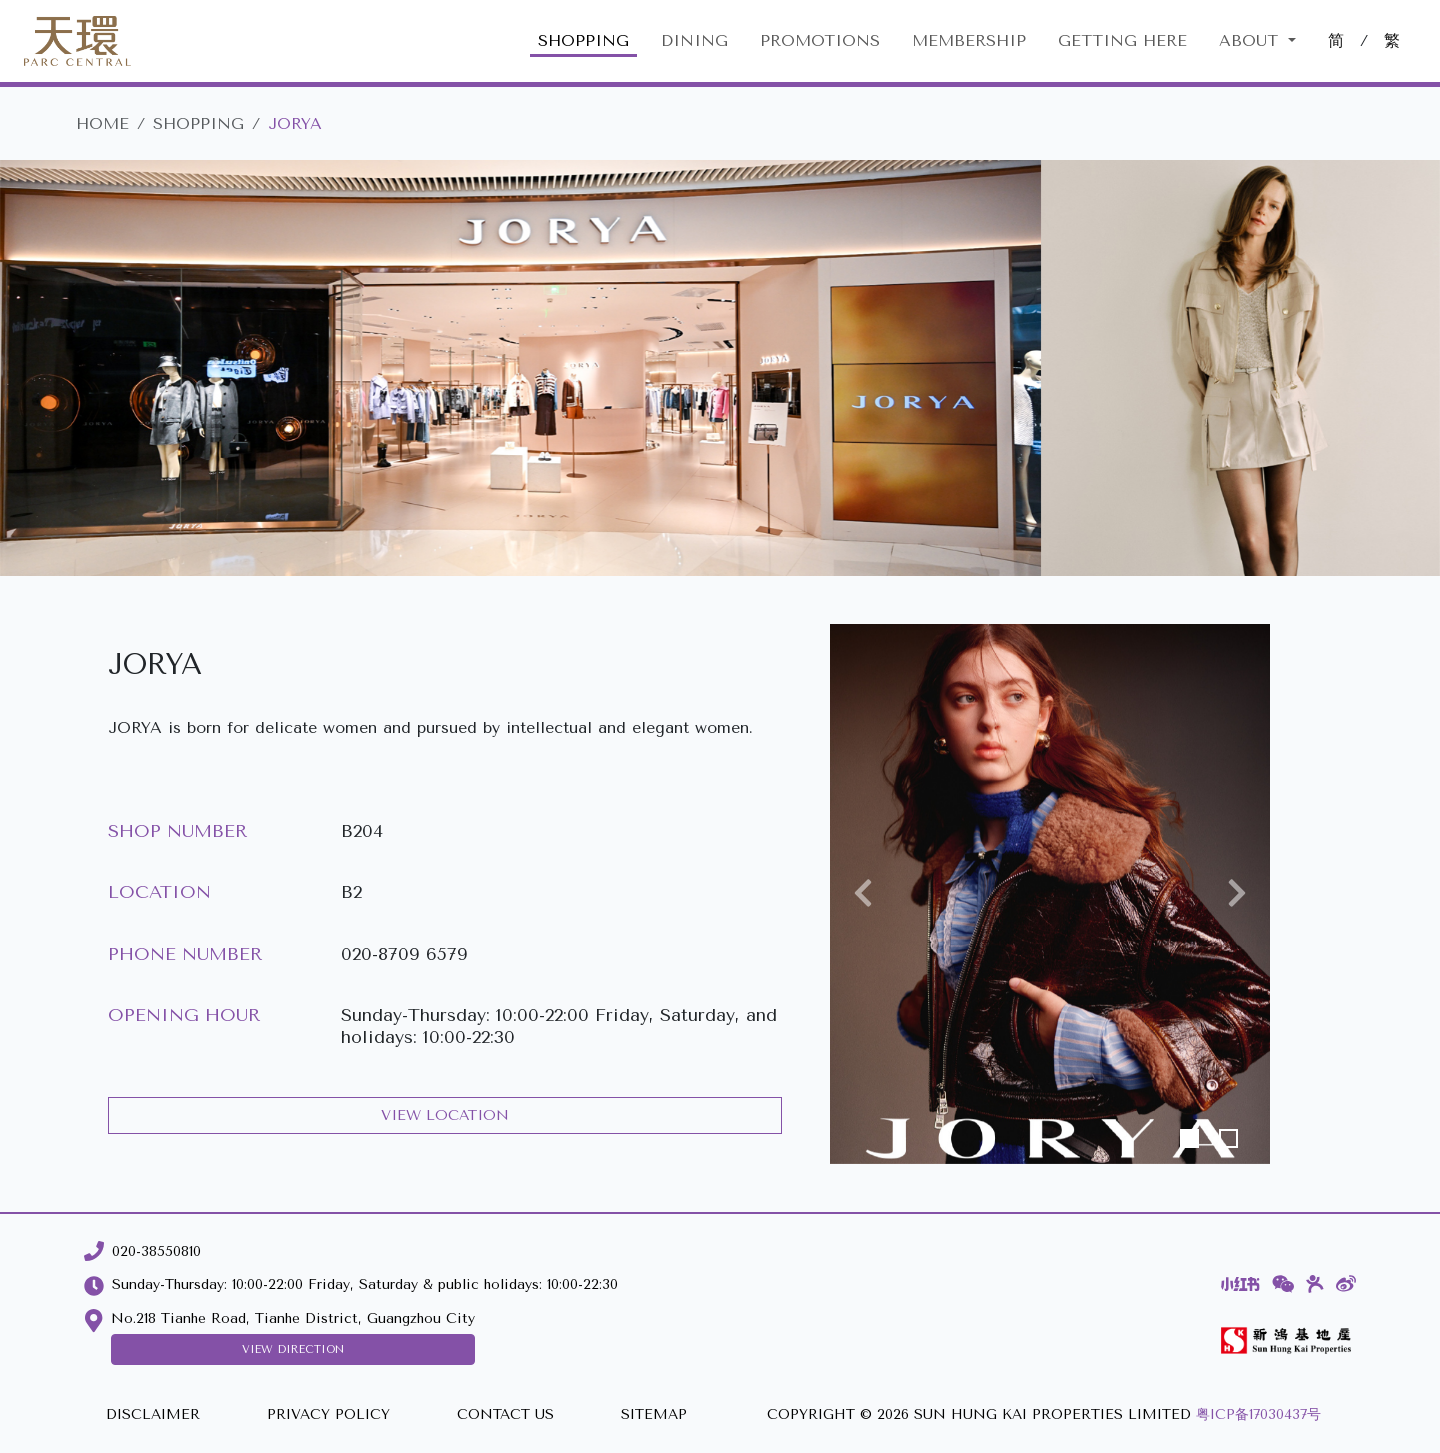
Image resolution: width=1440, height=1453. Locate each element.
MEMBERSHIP (969, 40)
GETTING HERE (1122, 40)
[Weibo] (1346, 1284)
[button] (863, 894)
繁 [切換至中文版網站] (1392, 40)
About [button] (1251, 40)
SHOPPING (583, 40)
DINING (694, 40)
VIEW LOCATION (445, 1115)
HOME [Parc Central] (102, 123)
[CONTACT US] (505, 1415)
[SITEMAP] (654, 1415)
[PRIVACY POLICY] (328, 1415)
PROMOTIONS (820, 40)
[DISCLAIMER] (153, 1415)
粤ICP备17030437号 (1258, 1414)
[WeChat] (1283, 1284)
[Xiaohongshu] (1240, 1284)
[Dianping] (1315, 1284)
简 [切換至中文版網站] (1336, 40)
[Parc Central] (77, 41)
